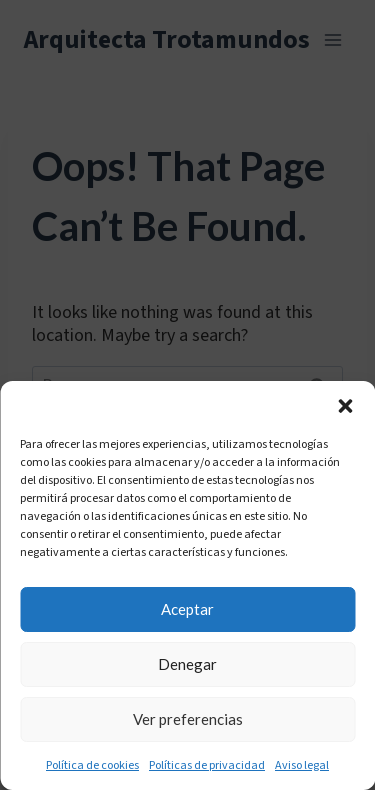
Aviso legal (302, 765)
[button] (345, 406)
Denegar (187, 664)
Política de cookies (92, 765)
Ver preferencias (188, 719)
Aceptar (187, 609)
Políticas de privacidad (207, 765)
